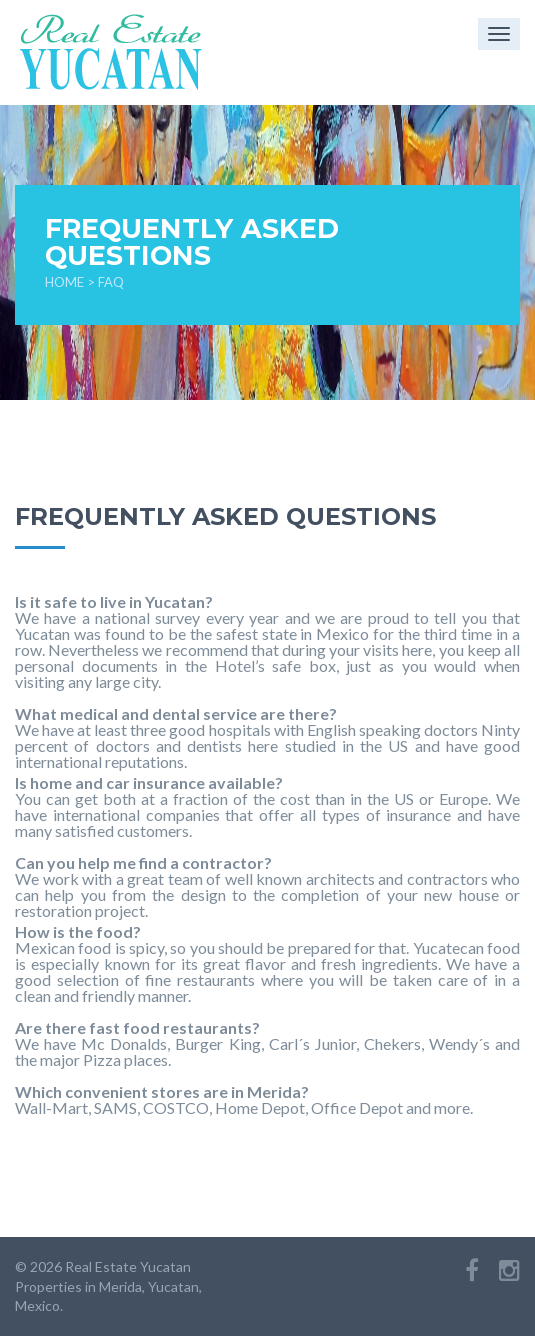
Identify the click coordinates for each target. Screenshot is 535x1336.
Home (64, 282)
